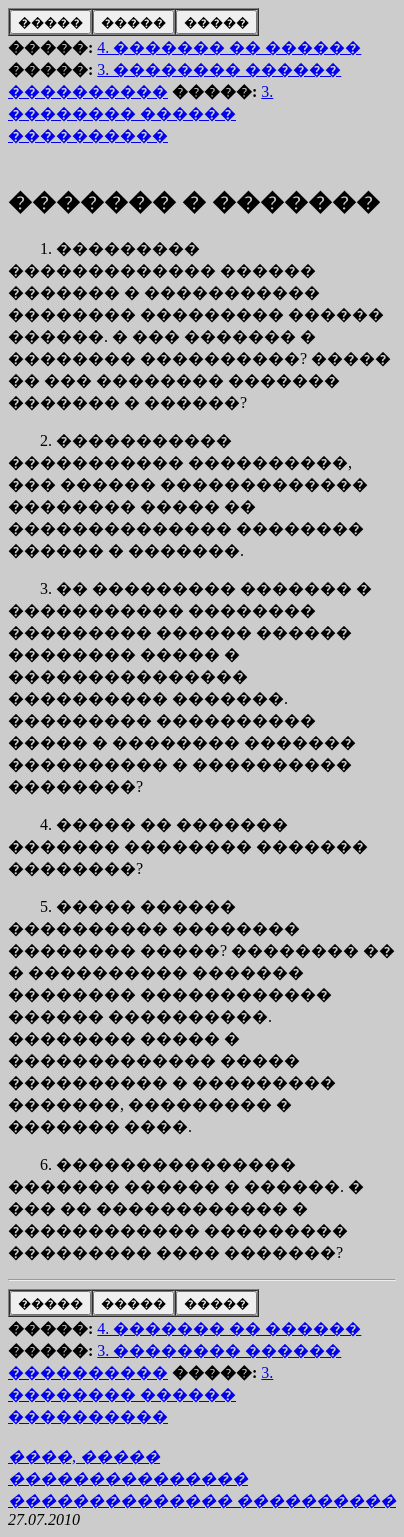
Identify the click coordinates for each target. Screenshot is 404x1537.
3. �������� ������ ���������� (140, 113)
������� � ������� (194, 202)
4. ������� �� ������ (229, 47)
